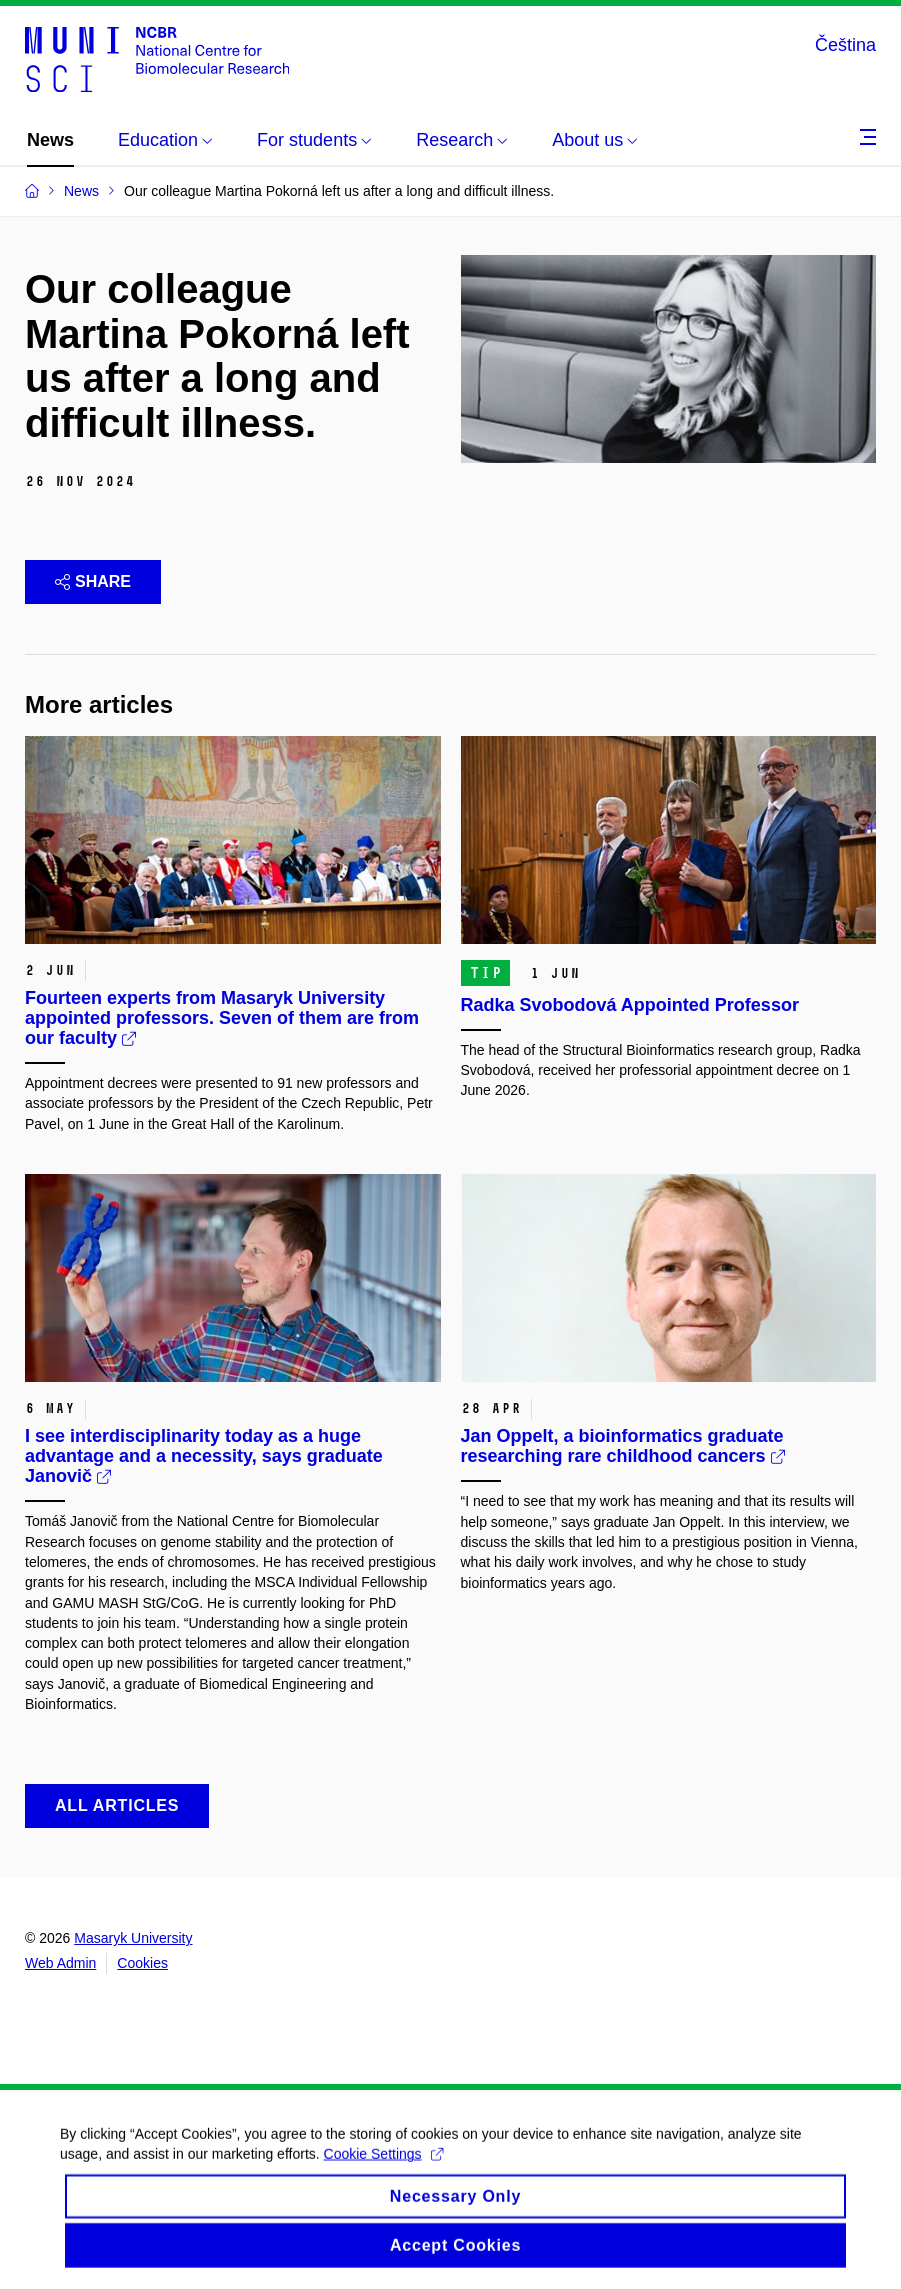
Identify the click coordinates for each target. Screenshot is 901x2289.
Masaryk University (133, 1938)
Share (93, 581)
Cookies (142, 1963)
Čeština (845, 45)
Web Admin (60, 1963)
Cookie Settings (383, 2167)
